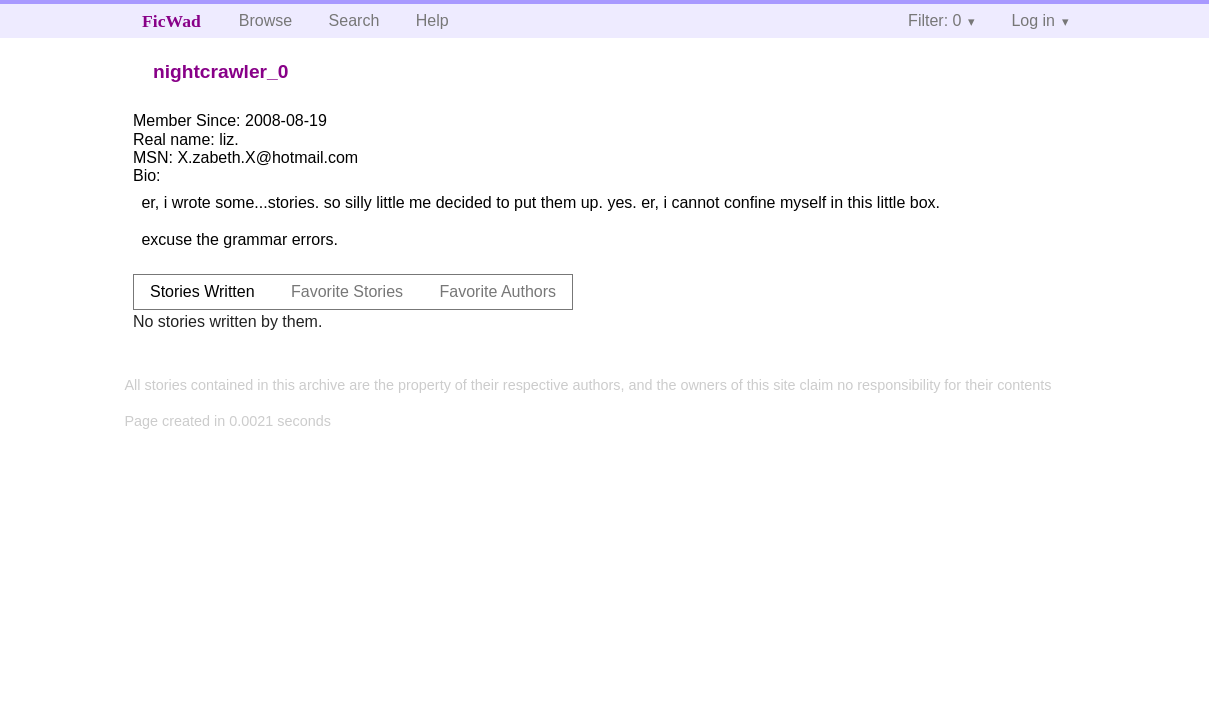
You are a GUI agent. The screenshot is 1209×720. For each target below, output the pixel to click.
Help (432, 20)
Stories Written (202, 291)
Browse (265, 20)
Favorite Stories (347, 291)
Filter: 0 (934, 20)
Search (354, 20)
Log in (1033, 20)
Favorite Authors (498, 291)
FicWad (171, 21)
